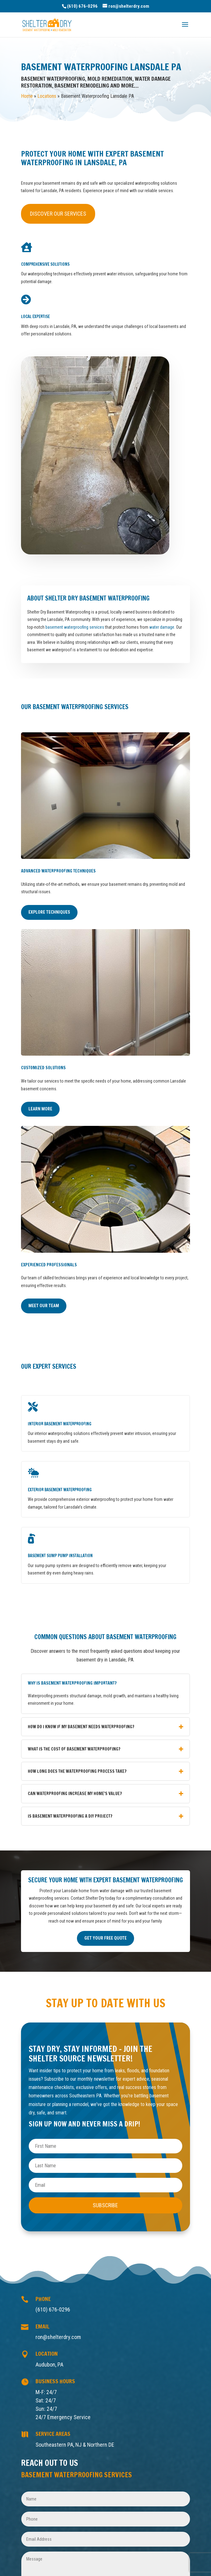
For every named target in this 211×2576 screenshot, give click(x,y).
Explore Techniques (49, 912)
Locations (46, 96)
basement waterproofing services (74, 627)
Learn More (40, 1108)
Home (27, 96)
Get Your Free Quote (105, 1938)
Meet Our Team (43, 1305)
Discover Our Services (58, 213)
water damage (161, 627)
